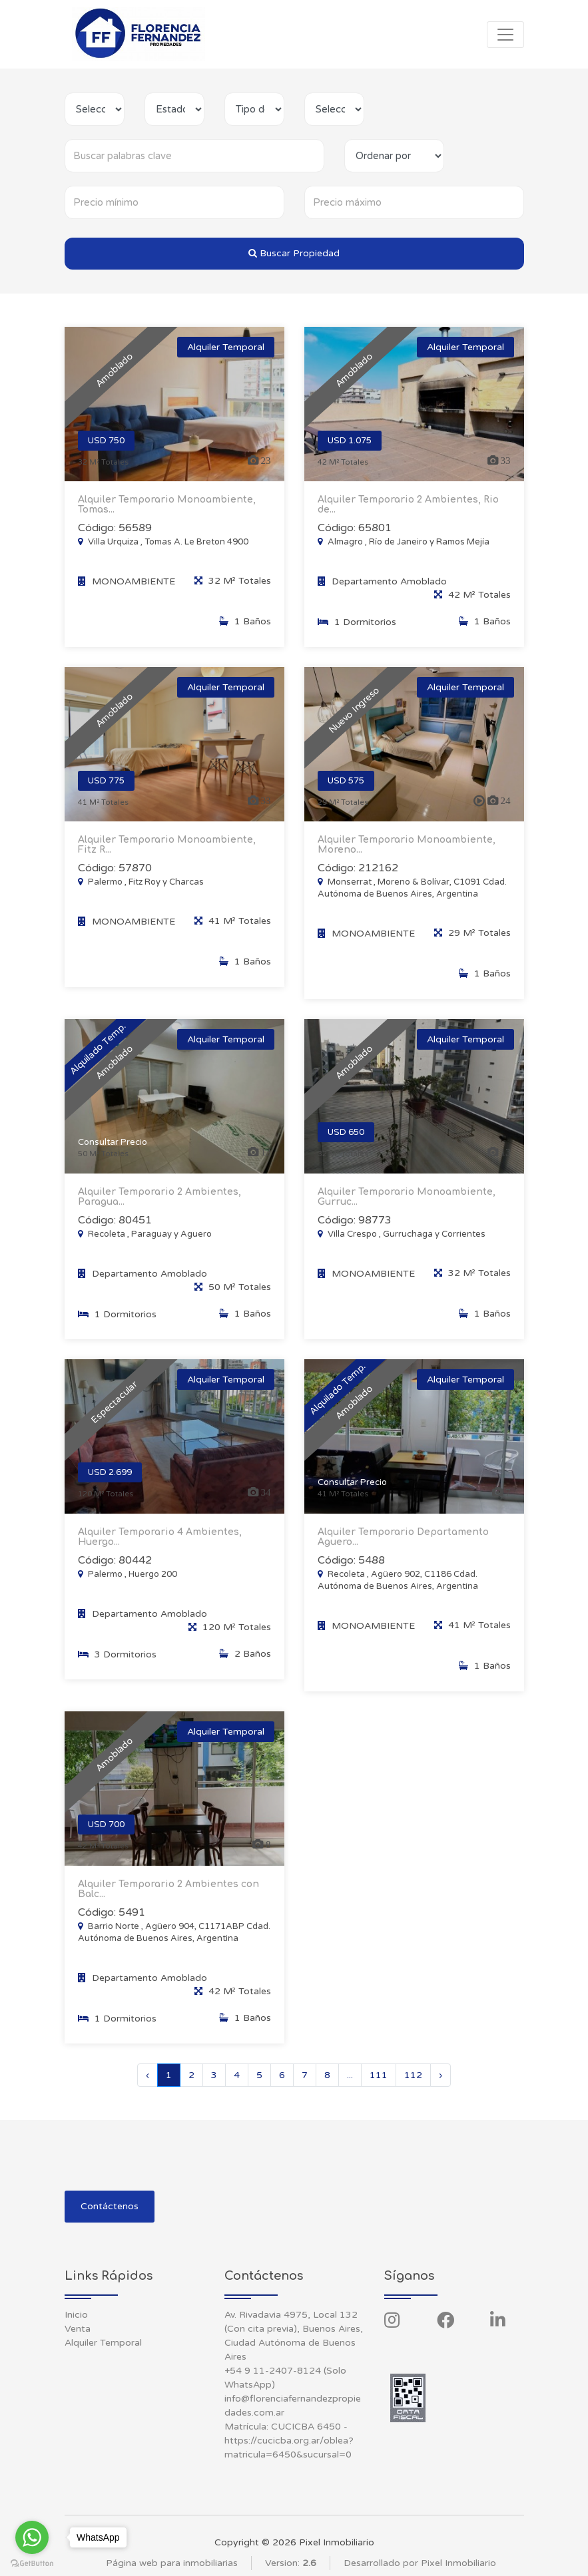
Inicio (76, 2314)
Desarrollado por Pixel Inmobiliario (420, 2563)
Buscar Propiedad (294, 253)
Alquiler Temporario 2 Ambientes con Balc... (168, 1902)
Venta (78, 2328)
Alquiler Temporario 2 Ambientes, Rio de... (408, 505)
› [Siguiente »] (440, 2075)
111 (379, 2075)
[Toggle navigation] (505, 34)
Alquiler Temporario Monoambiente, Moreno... (406, 858)
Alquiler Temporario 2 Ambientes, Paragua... (159, 1210)
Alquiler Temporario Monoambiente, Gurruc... (406, 1210)
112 (413, 2075)
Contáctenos (110, 2206)
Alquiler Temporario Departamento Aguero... (403, 1550)
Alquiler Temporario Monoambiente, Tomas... (167, 505)
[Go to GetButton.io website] (32, 2563)
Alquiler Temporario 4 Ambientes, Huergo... (160, 1550)
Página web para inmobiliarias (172, 2563)
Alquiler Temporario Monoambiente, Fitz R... (167, 858)
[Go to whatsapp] (32, 2537)
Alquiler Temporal (103, 2342)
